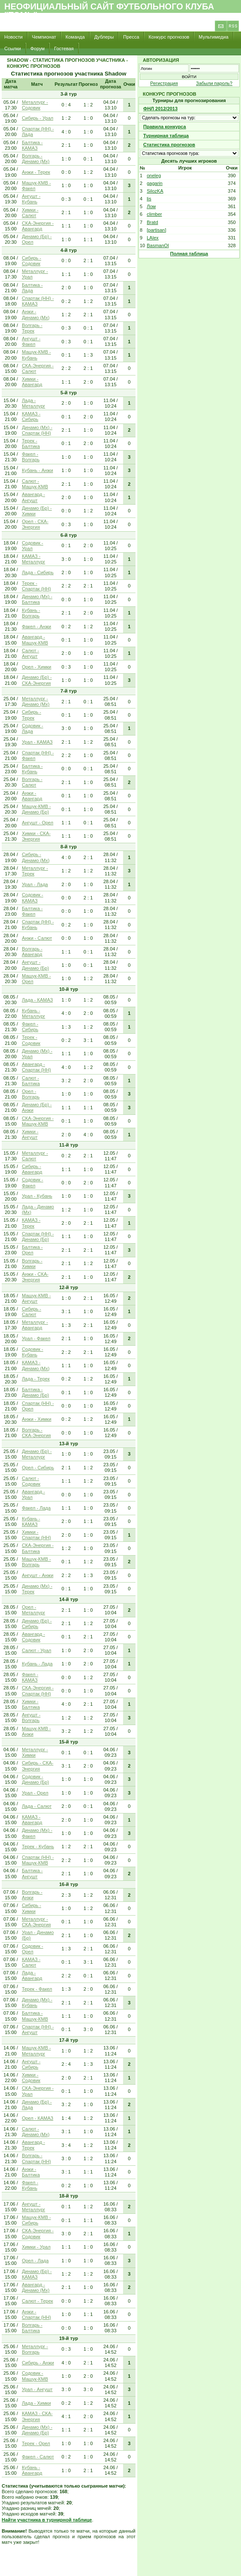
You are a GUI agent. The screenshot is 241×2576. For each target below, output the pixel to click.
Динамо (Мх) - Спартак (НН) (37, 430)
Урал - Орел (35, 1792)
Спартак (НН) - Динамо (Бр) (38, 1236)
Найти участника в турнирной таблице (47, 2519)
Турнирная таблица (166, 135)
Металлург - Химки (35, 1752)
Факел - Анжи (36, 626)
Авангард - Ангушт (33, 497)
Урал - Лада (35, 884)
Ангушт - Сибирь (31, 2064)
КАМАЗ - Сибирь (31, 416)
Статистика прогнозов (169, 144)
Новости (13, 36)
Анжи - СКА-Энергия (35, 1276)
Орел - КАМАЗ (37, 2118)
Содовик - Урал (32, 545)
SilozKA (155, 191)
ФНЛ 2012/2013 (160, 108)
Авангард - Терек (33, 2145)
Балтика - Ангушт (32, 1873)
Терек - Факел (37, 1989)
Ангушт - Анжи (37, 1575)
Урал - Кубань (37, 1196)
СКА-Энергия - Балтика (38, 1548)
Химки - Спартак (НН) (36, 1534)
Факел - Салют (38, 2456)
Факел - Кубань (30, 2185)
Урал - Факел (36, 1338)
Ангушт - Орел (37, 822)
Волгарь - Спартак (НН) (36, 2158)
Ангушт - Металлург (33, 2206)
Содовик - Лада (32, 728)
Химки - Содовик (31, 2077)
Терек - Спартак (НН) (36, 586)
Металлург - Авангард (35, 1325)
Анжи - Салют (37, 938)
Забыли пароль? (214, 83)
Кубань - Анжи (37, 470)
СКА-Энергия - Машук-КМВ (38, 1121)
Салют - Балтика (31, 1080)
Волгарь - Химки (32, 1263)
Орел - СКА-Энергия (35, 524)
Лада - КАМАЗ (37, 999)
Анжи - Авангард (32, 795)
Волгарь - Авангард (32, 951)
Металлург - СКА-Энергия (36, 1921)
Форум (37, 48)
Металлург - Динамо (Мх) (36, 701)
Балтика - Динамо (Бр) (35, 1392)
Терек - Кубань (38, 1846)
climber (154, 214)
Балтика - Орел (32, 1249)
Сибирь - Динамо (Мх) (36, 857)
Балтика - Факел (32, 911)
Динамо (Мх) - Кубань (37, 2002)
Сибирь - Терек (31, 714)
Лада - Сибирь (38, 572)
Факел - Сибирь (30, 1026)
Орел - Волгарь (30, 1094)
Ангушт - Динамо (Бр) (35, 965)
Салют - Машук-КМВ (35, 483)
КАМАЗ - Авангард (32, 1819)
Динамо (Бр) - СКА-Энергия (37, 680)
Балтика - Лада (32, 287)
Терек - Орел (36, 2443)
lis (149, 198)
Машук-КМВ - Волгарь (36, 1561)
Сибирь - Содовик (31, 260)
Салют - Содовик (31, 1481)
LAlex (153, 237)
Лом (151, 206)
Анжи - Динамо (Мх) (36, 314)
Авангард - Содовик (33, 1637)
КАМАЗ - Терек (31, 1222)
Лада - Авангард (32, 1975)
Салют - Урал (36, 1650)
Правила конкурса (164, 126)
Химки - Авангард (32, 381)
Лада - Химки (36, 2403)
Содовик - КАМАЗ (32, 897)
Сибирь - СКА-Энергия (38, 1765)
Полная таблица (189, 253)
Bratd (152, 222)
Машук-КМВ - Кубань (36, 354)
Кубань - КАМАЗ (31, 1521)
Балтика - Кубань (32, 768)
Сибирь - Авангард (32, 1169)
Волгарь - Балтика (32, 2327)
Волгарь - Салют (32, 782)
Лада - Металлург (33, 403)
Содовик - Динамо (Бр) (35, 1779)
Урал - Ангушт (37, 2389)
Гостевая (64, 48)
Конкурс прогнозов (169, 36)
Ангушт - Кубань (31, 199)
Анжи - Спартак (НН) (36, 2314)
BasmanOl (158, 245)
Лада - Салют (36, 1806)
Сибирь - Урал (37, 118)
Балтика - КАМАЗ (32, 145)
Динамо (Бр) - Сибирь (37, 1623)
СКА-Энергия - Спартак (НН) (38, 1690)
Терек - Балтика (31, 443)
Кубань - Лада (37, 1663)
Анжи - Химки (36, 1419)
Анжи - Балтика (31, 2172)
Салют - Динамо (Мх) (36, 2131)
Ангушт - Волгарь (31, 1717)
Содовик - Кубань (32, 1352)
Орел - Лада (35, 2260)
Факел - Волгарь (30, 456)
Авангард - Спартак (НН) (36, 1067)
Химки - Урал (36, 2246)
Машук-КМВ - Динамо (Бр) (36, 809)
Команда (75, 36)
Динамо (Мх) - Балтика (37, 599)
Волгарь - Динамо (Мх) (36, 158)
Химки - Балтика (31, 1704)
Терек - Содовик (31, 1040)
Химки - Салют (30, 212)
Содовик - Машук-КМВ (35, 2375)
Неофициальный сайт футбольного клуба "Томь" (109, 11)
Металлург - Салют (35, 1155)
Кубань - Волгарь (31, 613)
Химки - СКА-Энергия (36, 836)
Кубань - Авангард (32, 2470)
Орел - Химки (36, 666)
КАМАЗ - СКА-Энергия (37, 2416)
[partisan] (156, 230)
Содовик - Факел (32, 1182)
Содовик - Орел (32, 1948)
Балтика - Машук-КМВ (35, 2015)
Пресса (131, 36)
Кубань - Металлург (33, 1013)
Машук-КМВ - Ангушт (36, 1298)
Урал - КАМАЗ (37, 742)
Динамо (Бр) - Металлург (37, 1454)
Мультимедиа (213, 36)
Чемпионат (44, 36)
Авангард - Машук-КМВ (35, 639)
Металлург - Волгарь (35, 2349)
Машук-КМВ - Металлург (36, 2050)
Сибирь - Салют (31, 1311)
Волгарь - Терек (32, 328)
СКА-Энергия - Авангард (38, 226)
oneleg (154, 175)
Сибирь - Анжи (38, 2362)
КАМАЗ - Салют (31, 1962)
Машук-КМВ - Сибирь (36, 2220)
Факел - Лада (36, 1507)
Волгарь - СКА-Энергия (36, 1432)
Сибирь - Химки (31, 1908)
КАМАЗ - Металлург (33, 559)
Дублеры (104, 36)
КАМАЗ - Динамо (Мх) (36, 1365)
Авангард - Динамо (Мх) (36, 2287)
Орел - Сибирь (38, 1467)
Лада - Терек (36, 1378)
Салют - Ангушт (30, 653)
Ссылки (12, 48)
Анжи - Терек (36, 172)
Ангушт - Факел (31, 341)
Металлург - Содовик (35, 105)
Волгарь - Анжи (32, 1894)
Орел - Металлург (33, 1609)
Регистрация (164, 83)
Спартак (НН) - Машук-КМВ (38, 1860)
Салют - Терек (37, 2301)
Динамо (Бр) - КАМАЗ (37, 2274)
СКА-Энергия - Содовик (38, 2233)
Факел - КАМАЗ (30, 1677)
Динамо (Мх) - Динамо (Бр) (37, 2430)
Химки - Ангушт (30, 1134)
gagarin (155, 183)
